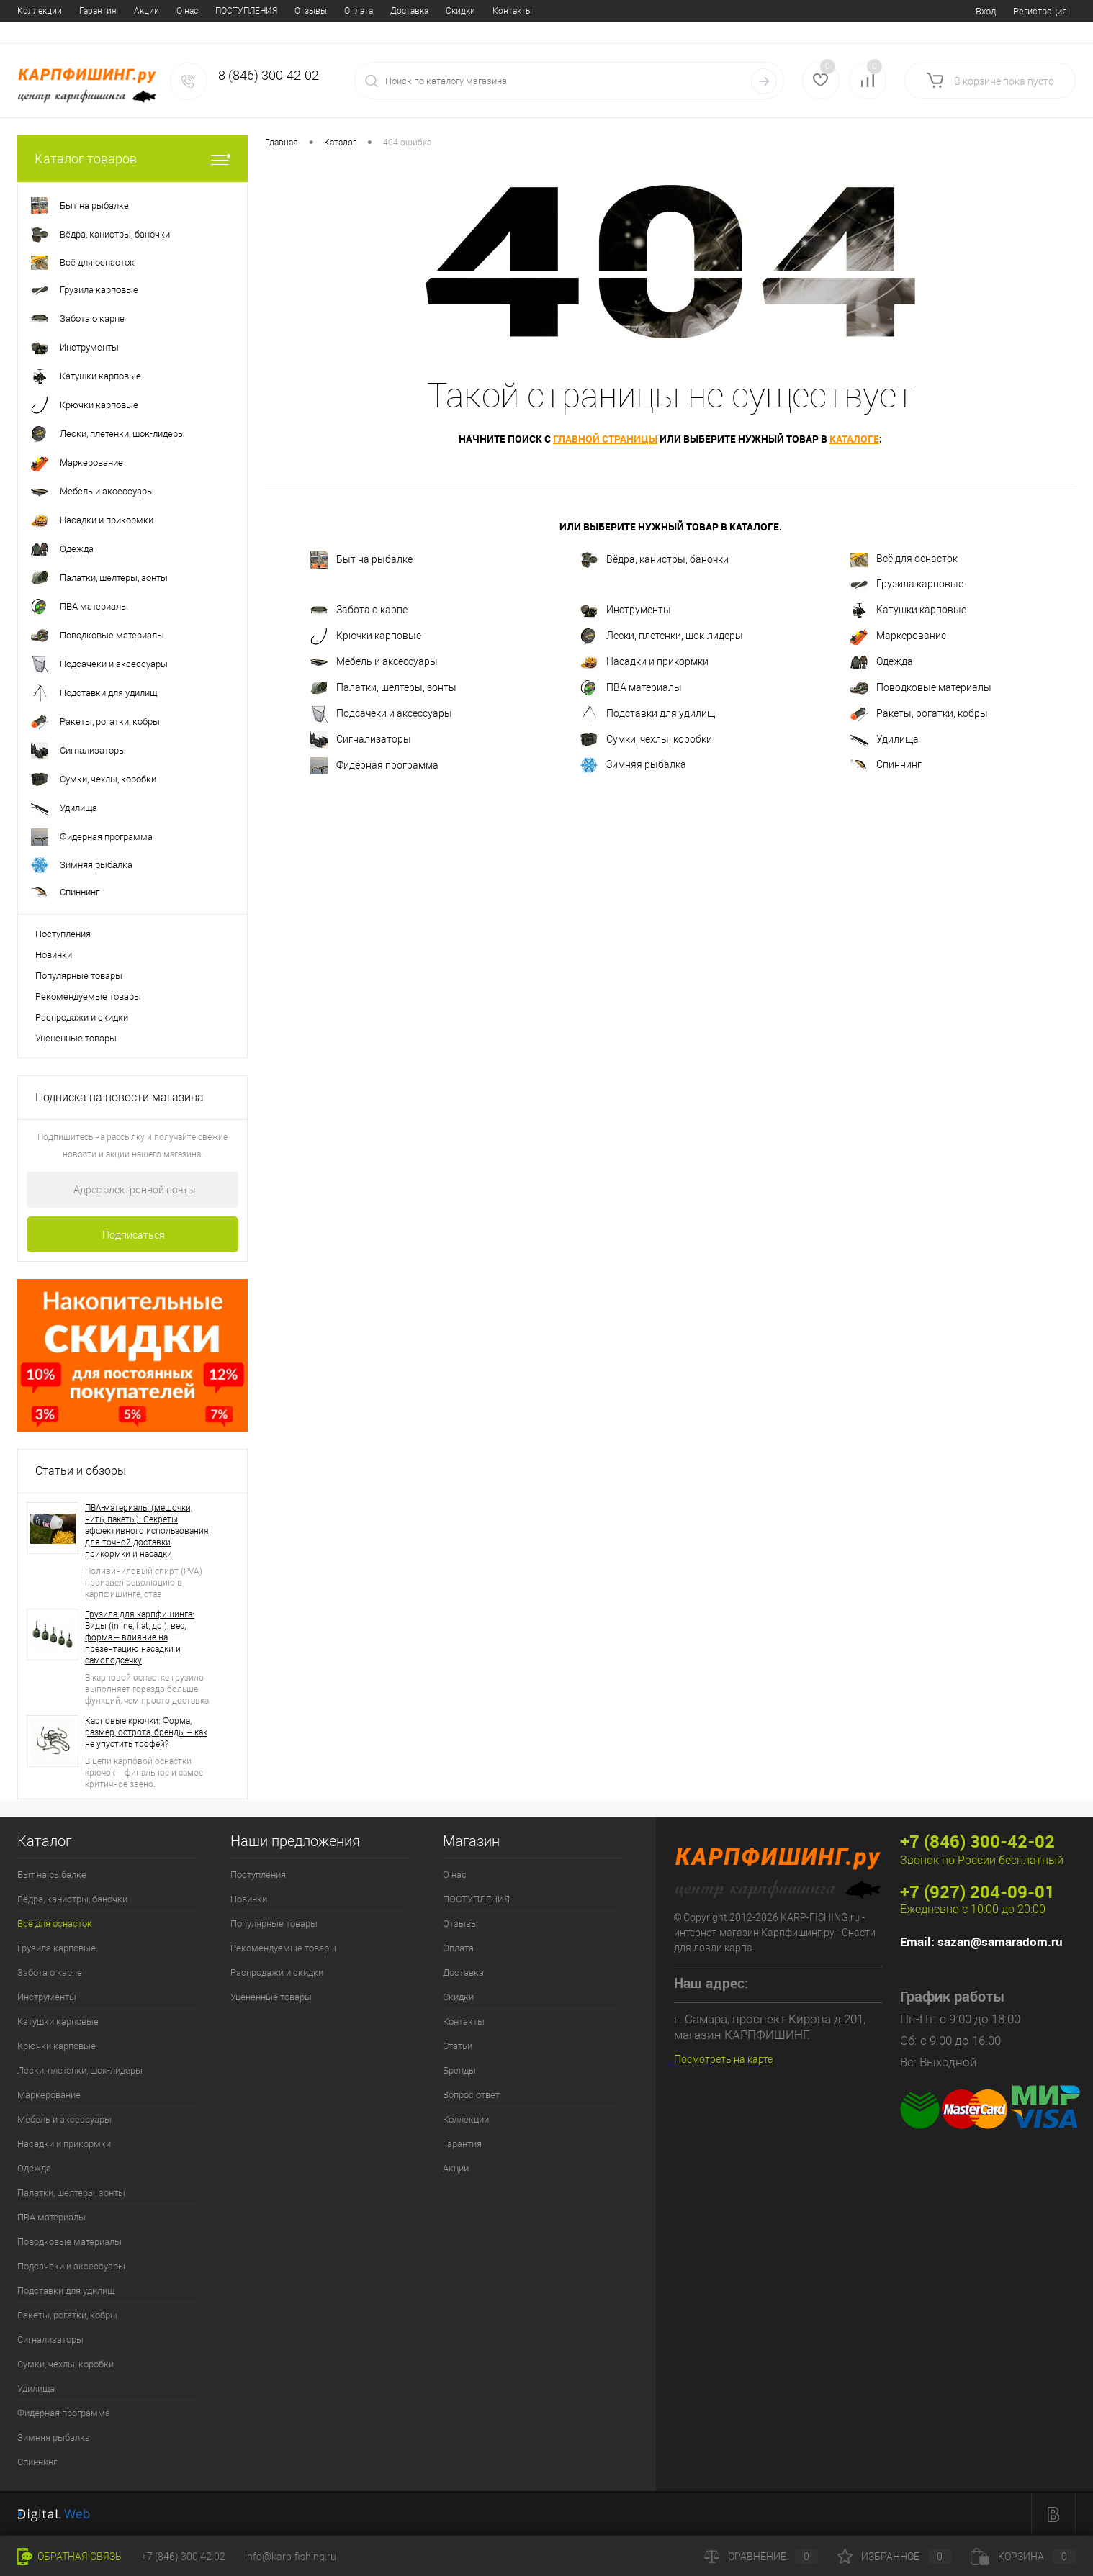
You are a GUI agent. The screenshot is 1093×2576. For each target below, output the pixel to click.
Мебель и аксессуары (374, 662)
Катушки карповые (908, 610)
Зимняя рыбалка (633, 765)
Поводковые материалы (920, 688)
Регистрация (1040, 11)
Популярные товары (78, 975)
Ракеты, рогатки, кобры (919, 714)
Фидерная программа (374, 765)
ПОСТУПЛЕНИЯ (87, 11)
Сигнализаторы (360, 740)
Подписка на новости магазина (119, 1097)
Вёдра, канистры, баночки (654, 560)
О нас (28, 11)
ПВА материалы (631, 688)
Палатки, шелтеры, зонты (383, 688)
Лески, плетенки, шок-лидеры (661, 636)
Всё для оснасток (904, 560)
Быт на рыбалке (361, 560)
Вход (986, 11)
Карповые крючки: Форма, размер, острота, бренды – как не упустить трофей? (146, 1732)
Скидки (301, 11)
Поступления (63, 933)
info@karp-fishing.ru (290, 2556)
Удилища (884, 740)
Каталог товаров (132, 158)
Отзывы (151, 11)
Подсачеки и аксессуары (381, 714)
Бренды (451, 11)
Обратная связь (69, 2556)
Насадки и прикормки (644, 662)
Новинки (53, 954)
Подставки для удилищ (647, 714)
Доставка (250, 11)
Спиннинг (886, 765)
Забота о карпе (359, 610)
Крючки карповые (365, 636)
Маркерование (898, 636)
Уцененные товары (76, 1038)
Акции (456, 2168)
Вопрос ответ (512, 11)
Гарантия (462, 2143)
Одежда (881, 662)
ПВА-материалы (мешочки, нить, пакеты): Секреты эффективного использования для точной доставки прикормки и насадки (147, 1531)
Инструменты (625, 610)
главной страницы (605, 439)
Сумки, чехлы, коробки (646, 740)
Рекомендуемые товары (88, 996)
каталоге (854, 439)
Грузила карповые (906, 584)
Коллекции (466, 2119)
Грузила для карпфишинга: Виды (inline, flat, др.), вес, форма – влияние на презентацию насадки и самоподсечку (139, 1637)
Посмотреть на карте (723, 2059)
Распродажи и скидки (81, 1017)
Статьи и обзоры (80, 1471)
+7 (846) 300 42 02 (183, 2556)
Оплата (199, 11)
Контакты (353, 11)
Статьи (404, 11)
